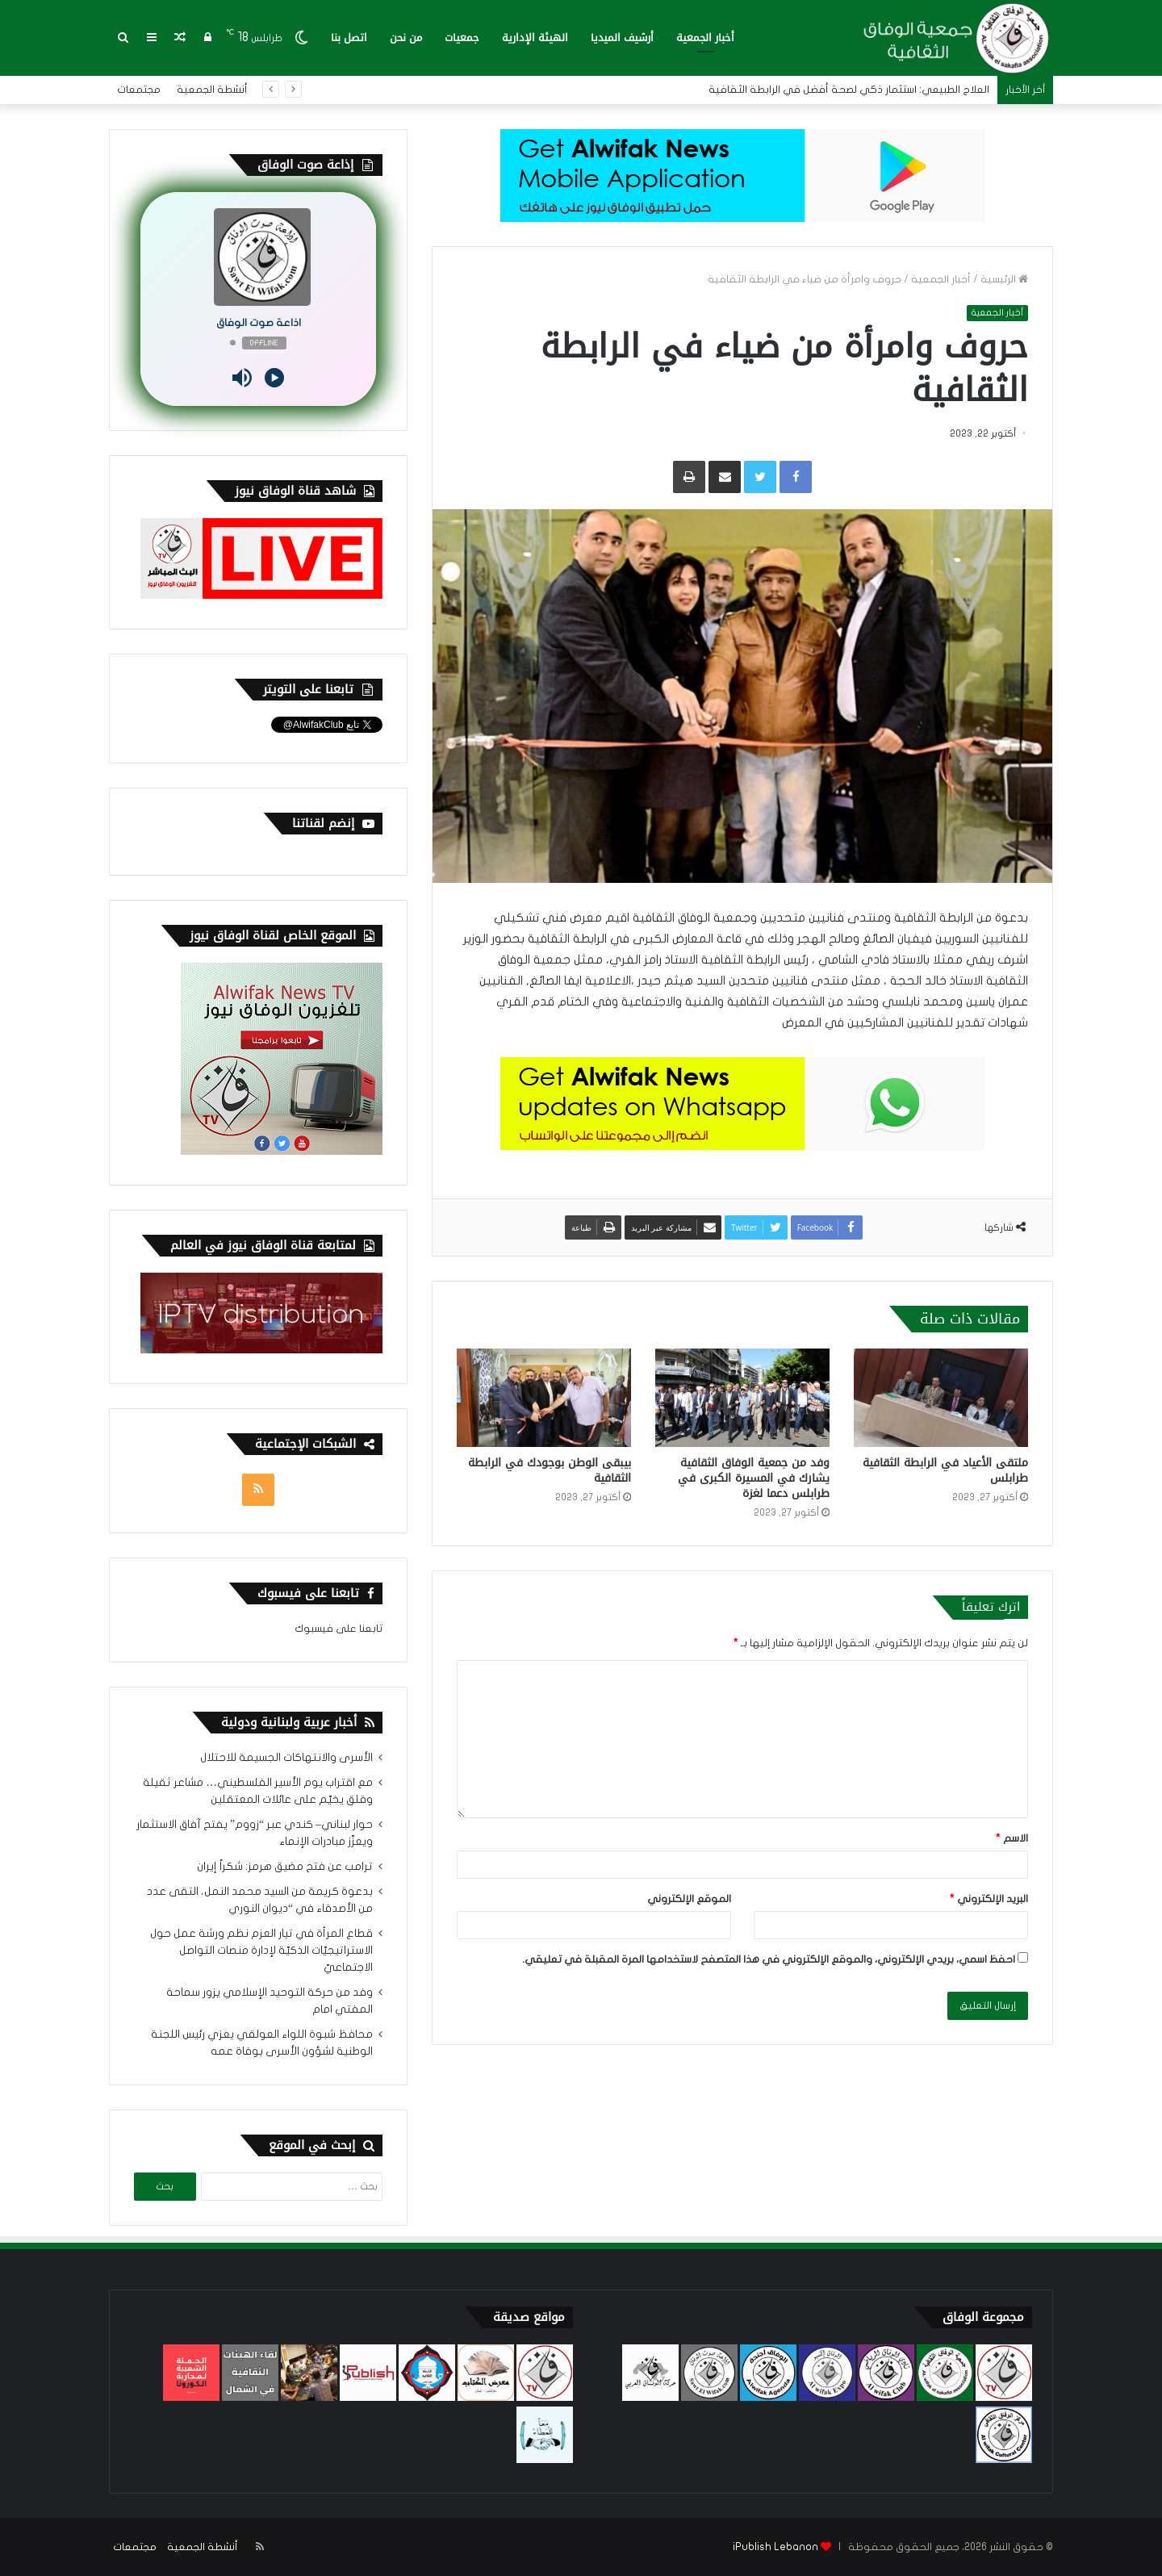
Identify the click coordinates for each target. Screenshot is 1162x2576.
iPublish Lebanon (775, 2547)
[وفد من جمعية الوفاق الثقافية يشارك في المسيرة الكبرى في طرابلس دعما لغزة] (742, 1398)
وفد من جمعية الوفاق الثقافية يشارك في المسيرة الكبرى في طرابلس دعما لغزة (754, 1478)
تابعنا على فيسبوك (338, 1628)
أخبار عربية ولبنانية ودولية (289, 1722)
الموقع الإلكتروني (689, 1899)
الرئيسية (1004, 279)
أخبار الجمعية (705, 37)
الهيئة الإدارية (535, 37)
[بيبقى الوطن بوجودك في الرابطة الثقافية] (544, 1398)
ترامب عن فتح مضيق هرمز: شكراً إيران (285, 1866)
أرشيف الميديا (622, 37)
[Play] (274, 378)
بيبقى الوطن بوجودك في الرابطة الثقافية (549, 1470)
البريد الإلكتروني (989, 1899)
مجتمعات (139, 89)
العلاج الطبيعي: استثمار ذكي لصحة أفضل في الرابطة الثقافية (848, 89)
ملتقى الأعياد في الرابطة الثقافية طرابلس (945, 1470)
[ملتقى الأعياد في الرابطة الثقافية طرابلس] (941, 1398)
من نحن (406, 37)
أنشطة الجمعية (212, 89)
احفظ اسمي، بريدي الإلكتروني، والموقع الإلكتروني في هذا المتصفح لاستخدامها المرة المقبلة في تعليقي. (768, 1959)
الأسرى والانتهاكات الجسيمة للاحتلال (286, 1757)
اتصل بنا (349, 37)
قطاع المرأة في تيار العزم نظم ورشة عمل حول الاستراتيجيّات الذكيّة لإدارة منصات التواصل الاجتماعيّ (261, 1950)
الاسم (1012, 1838)
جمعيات (462, 37)
